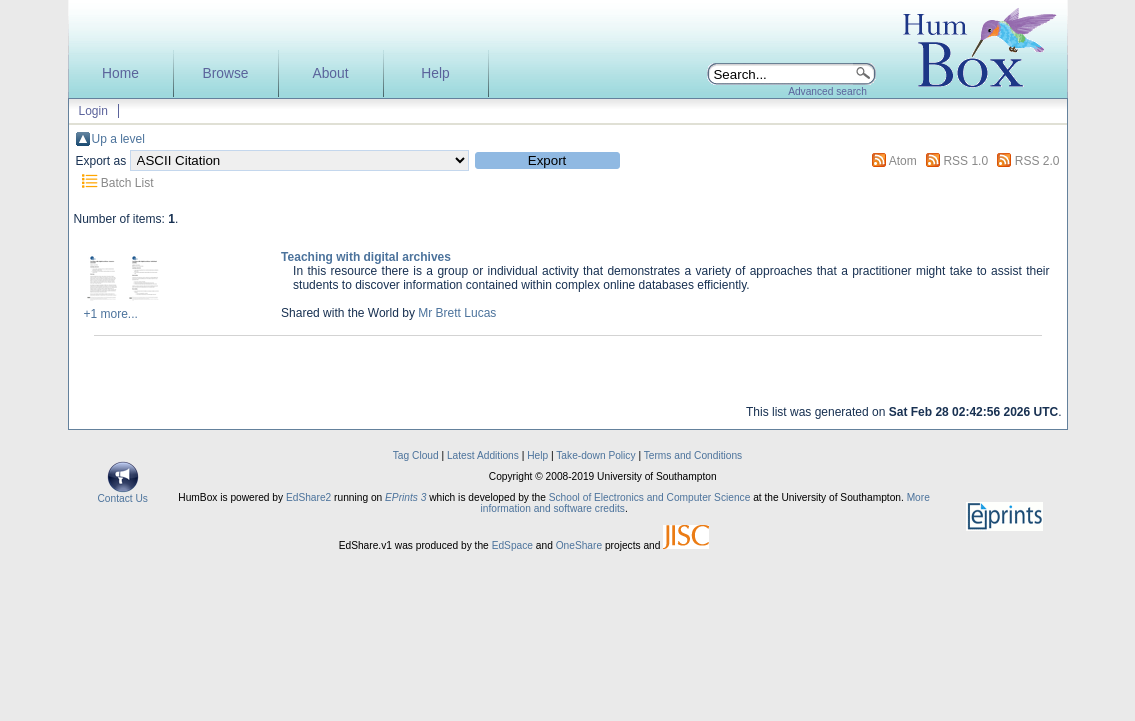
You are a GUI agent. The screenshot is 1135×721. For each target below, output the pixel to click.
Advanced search (827, 91)
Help (435, 73)
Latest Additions (483, 455)
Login (93, 111)
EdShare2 (308, 497)
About (330, 73)
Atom (903, 161)
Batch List (127, 183)
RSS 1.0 (965, 161)
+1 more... (111, 314)
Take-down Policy (595, 455)
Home (120, 73)
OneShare (579, 545)
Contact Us (123, 494)
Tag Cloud (416, 455)
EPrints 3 (405, 497)
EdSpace (512, 545)
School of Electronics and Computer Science (650, 497)
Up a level (118, 139)
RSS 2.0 (1037, 161)
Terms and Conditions (693, 455)
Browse (225, 73)
